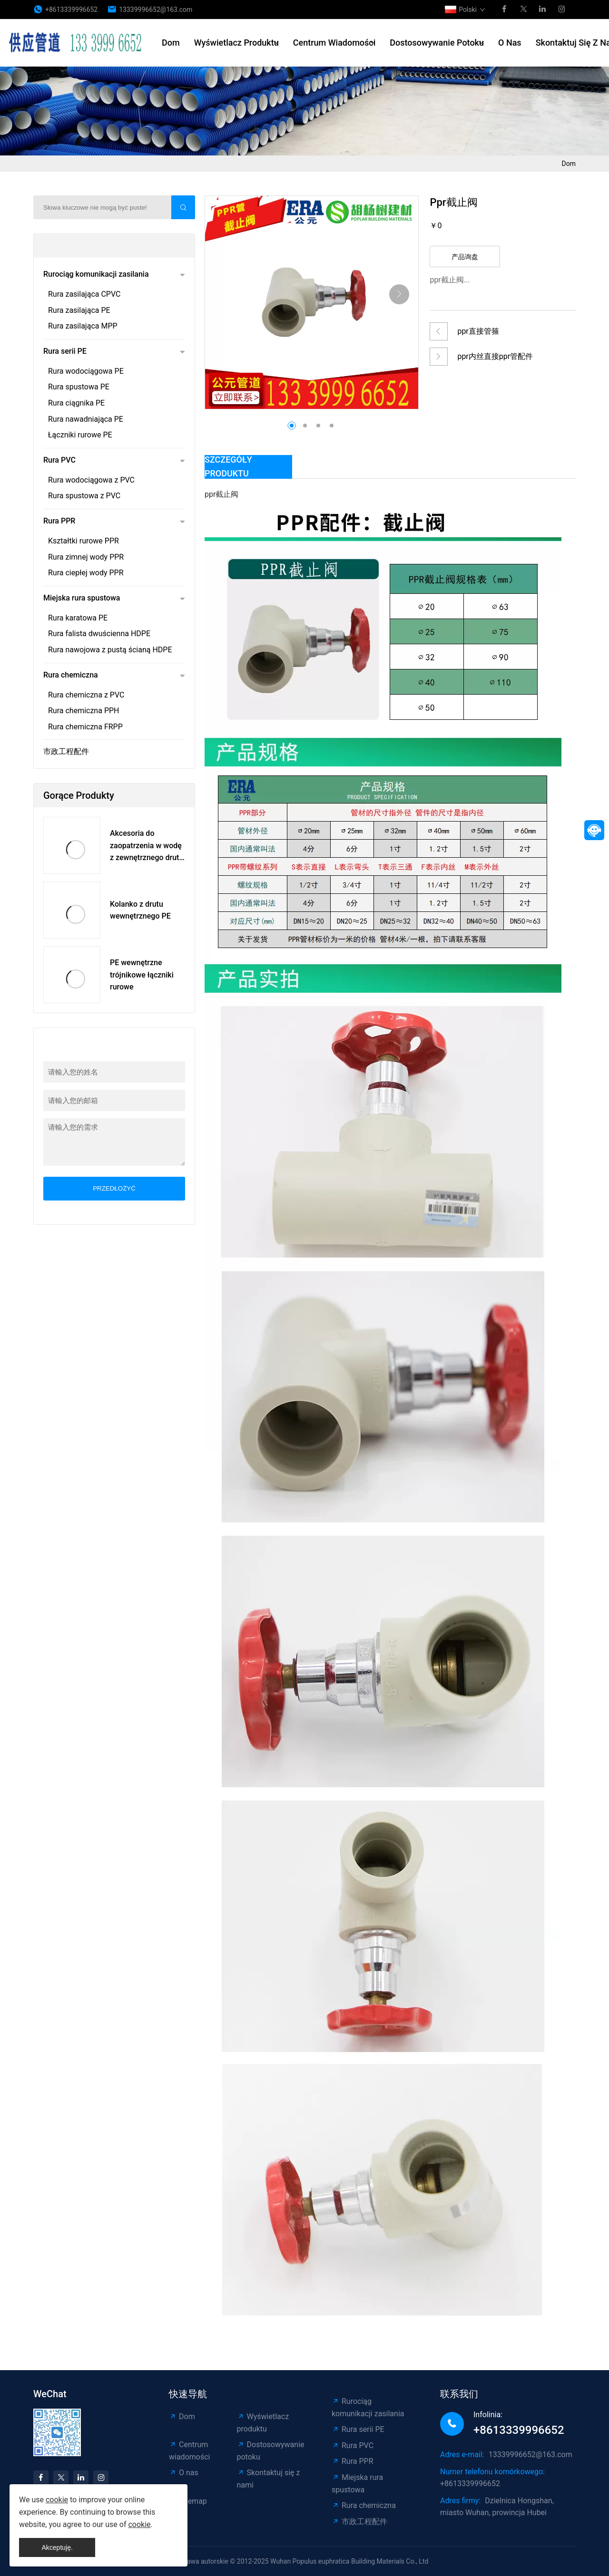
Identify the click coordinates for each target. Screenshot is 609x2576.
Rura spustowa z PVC (84, 495)
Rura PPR (59, 520)
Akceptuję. (56, 2547)
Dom (171, 43)
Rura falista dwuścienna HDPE (99, 633)
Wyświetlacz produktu (236, 43)
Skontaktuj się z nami (268, 2478)
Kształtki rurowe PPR (83, 540)
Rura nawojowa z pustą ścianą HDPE (110, 649)
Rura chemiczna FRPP (85, 726)
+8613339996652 (71, 9)
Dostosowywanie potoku (437, 43)
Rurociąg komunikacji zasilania (96, 274)
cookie (57, 2499)
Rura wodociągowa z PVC (91, 479)
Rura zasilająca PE (79, 310)
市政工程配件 (66, 751)
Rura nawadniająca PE (85, 419)
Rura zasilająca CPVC (84, 294)
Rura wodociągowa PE (86, 371)
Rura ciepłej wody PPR (86, 572)
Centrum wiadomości (334, 43)
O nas (509, 43)
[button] (399, 294)
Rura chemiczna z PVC (86, 694)
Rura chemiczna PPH (83, 710)
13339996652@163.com (155, 9)
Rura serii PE (65, 351)
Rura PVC (59, 460)
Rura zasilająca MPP (83, 325)
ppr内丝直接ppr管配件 (495, 356)
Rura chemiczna (70, 674)
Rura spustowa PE (78, 386)
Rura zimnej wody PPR (86, 557)
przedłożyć (114, 1188)
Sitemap (188, 2501)
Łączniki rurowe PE (80, 434)
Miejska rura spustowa (81, 597)
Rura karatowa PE (78, 617)
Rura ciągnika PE (76, 402)
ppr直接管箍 (478, 331)
